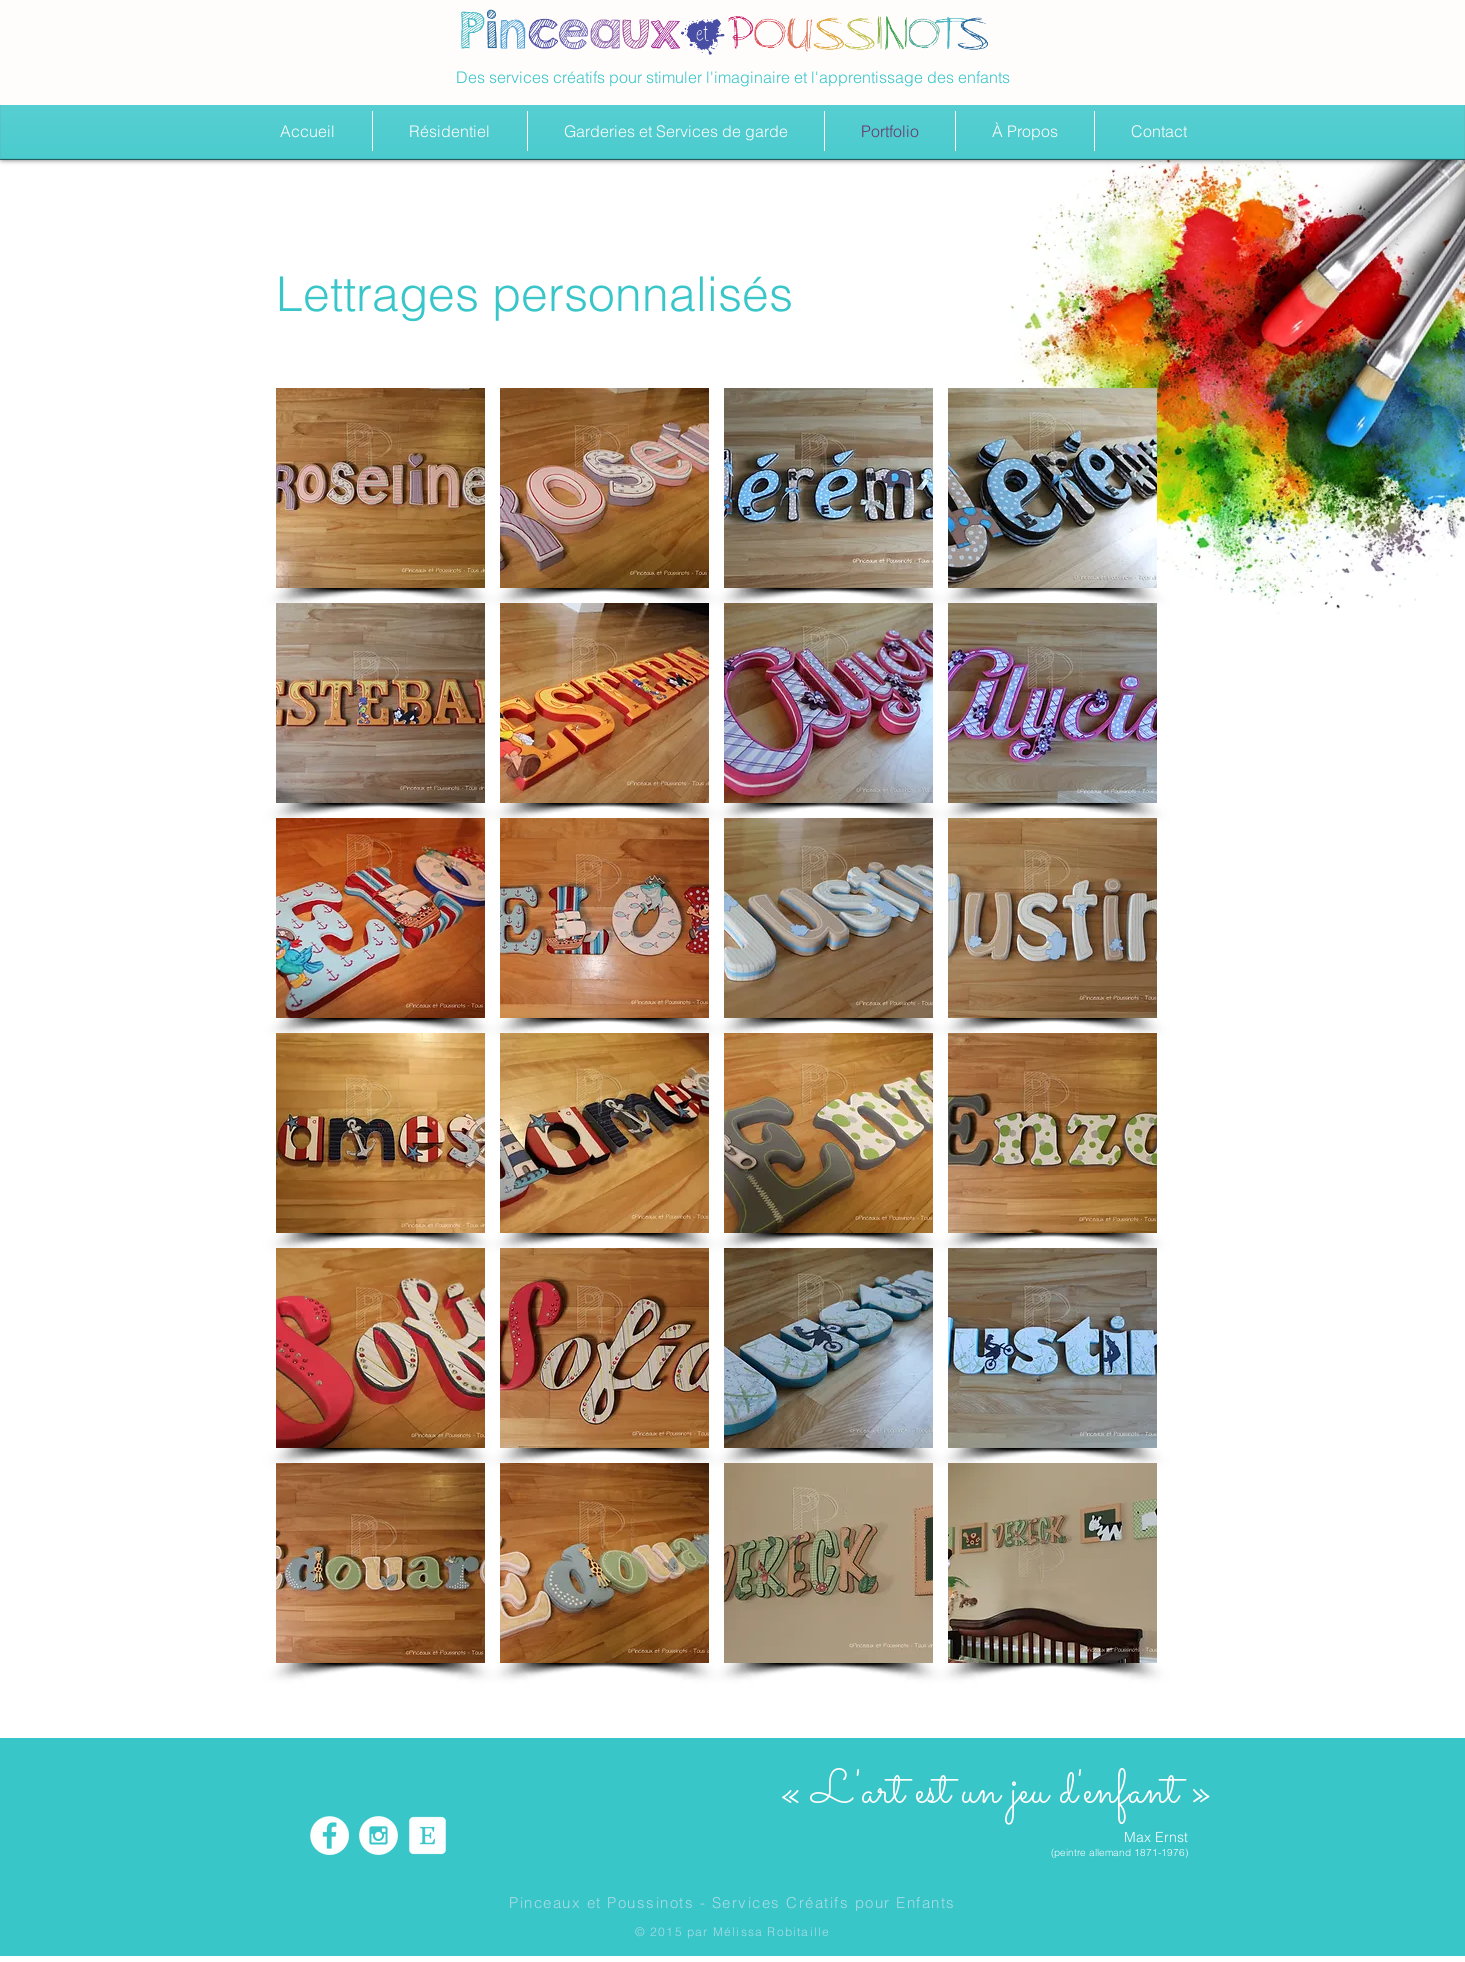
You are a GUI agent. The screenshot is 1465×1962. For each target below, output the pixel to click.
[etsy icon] (427, 1835)
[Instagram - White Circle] (378, 1835)
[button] (380, 488)
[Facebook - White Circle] (329, 1835)
